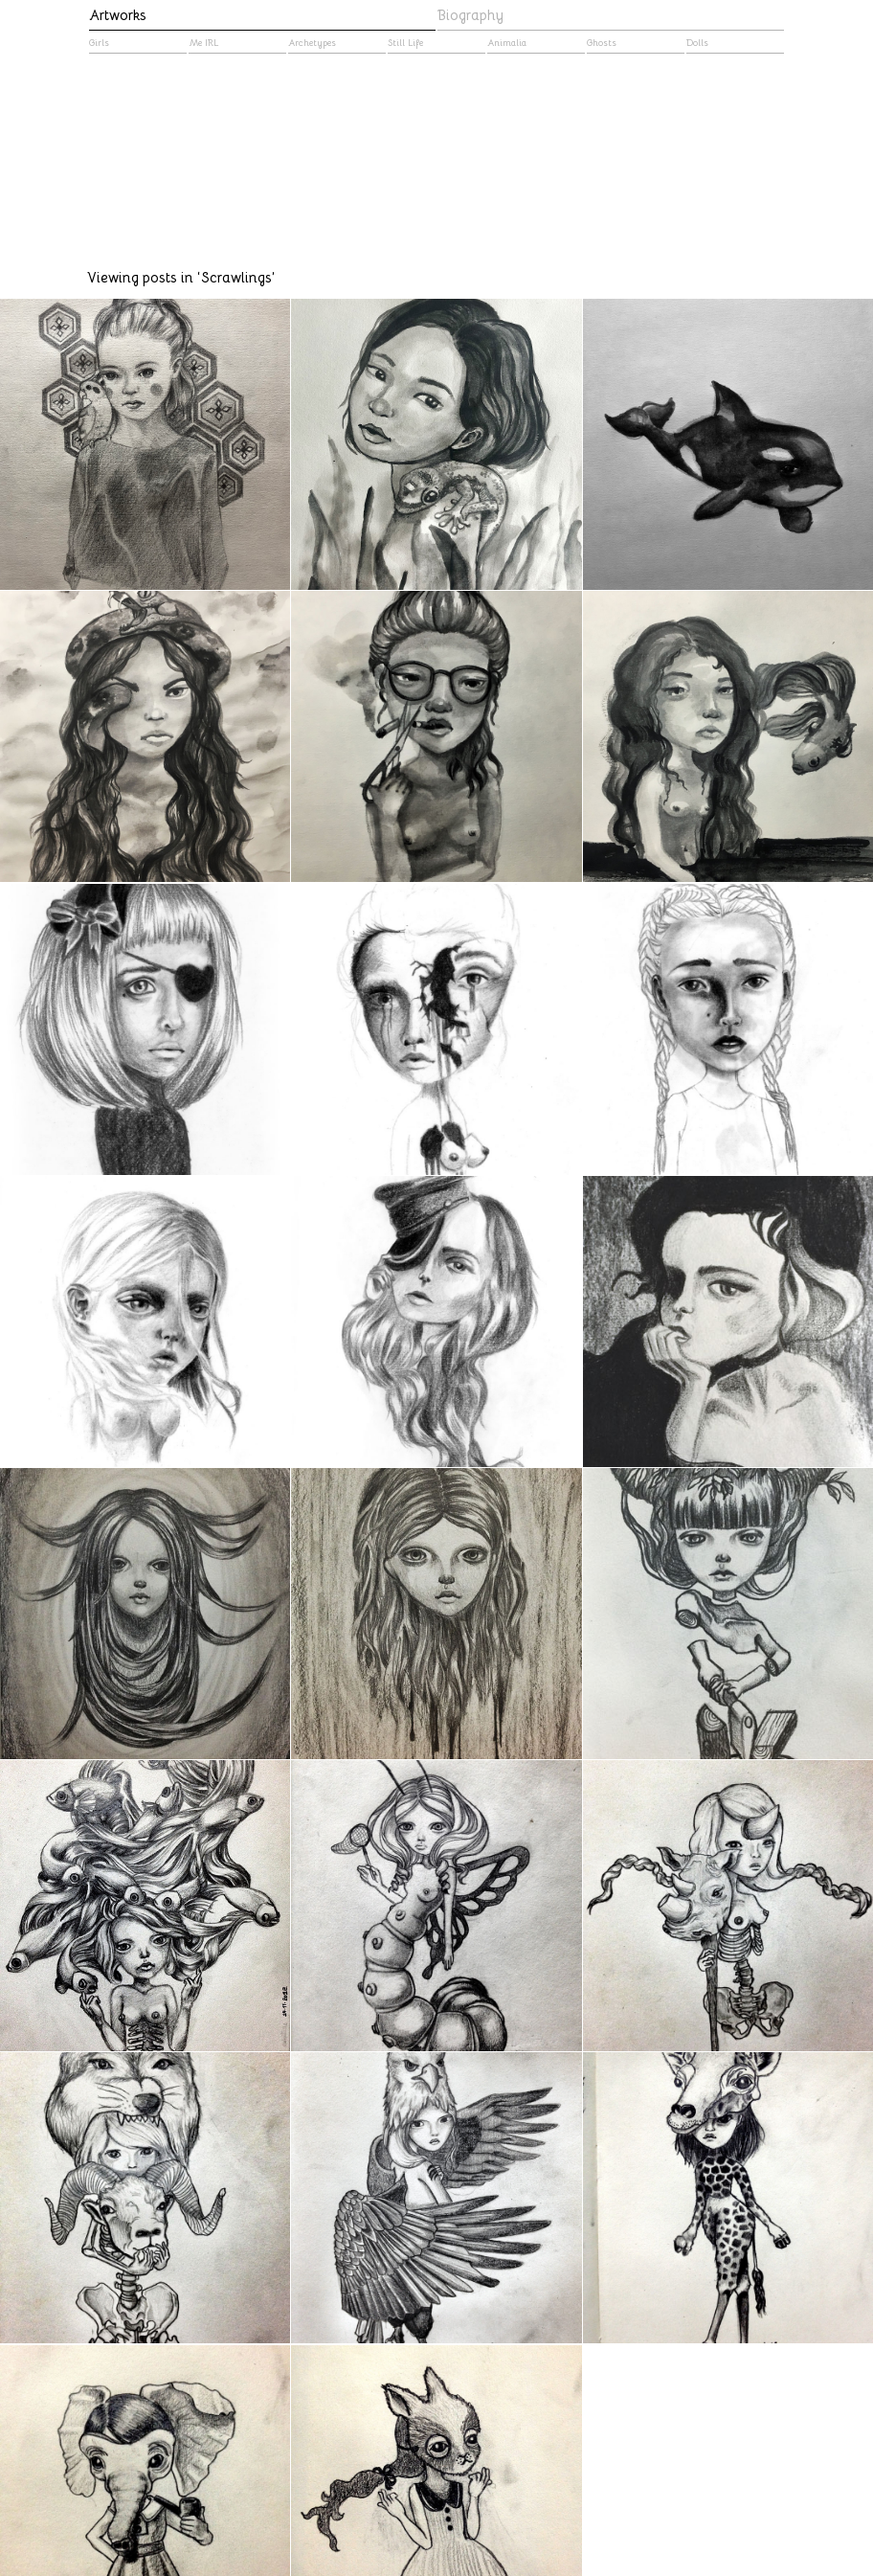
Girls (99, 43)
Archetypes (312, 43)
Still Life (405, 43)
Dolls (697, 43)
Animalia (506, 43)
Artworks (117, 15)
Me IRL (203, 43)
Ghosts (601, 43)
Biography (470, 15)
